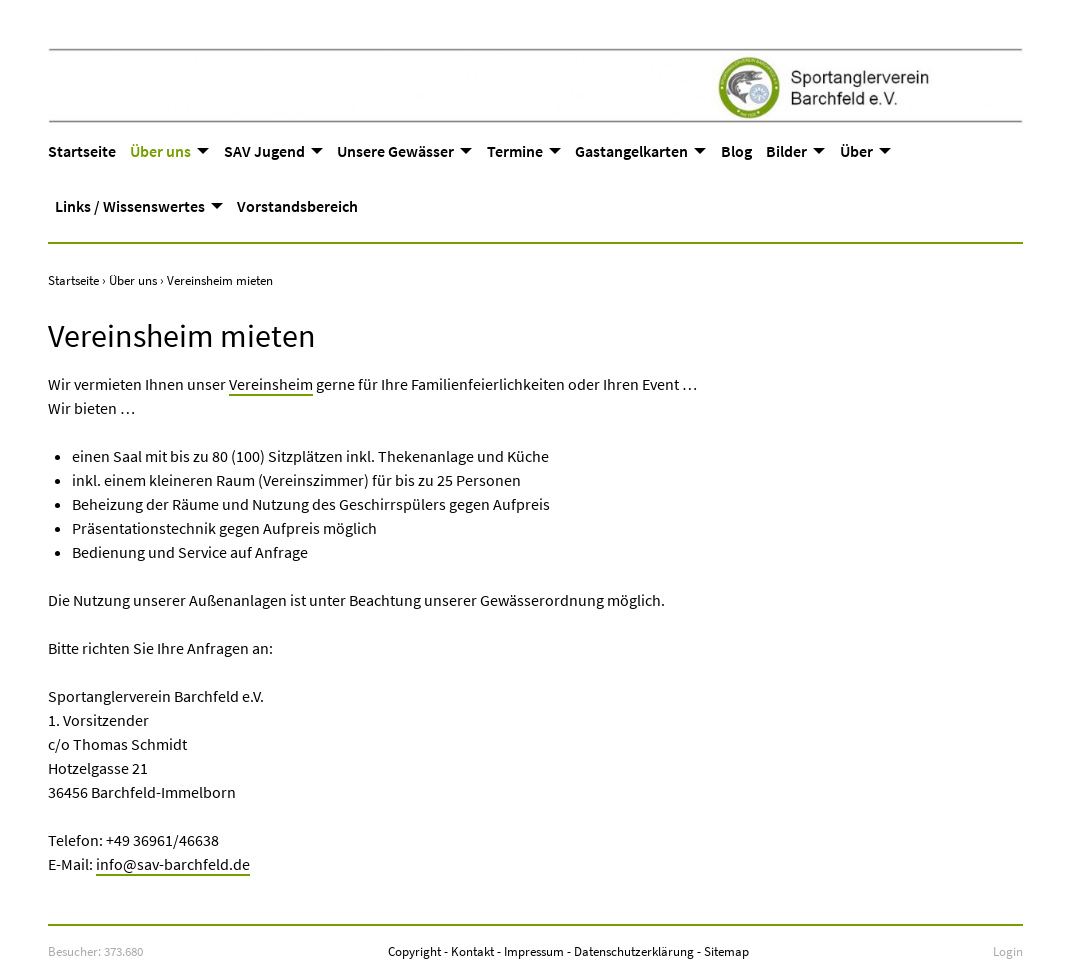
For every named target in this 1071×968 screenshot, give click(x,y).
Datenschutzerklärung (634, 951)
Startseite (82, 151)
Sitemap (726, 951)
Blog (736, 151)
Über (856, 151)
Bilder (786, 151)
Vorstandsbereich (297, 206)
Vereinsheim (271, 384)
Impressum (534, 951)
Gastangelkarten (631, 151)
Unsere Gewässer (395, 151)
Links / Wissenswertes (130, 206)
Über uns (160, 151)
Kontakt (472, 951)
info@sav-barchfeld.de (173, 864)
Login (1008, 951)
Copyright (414, 951)
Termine (515, 151)
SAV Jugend (264, 151)
